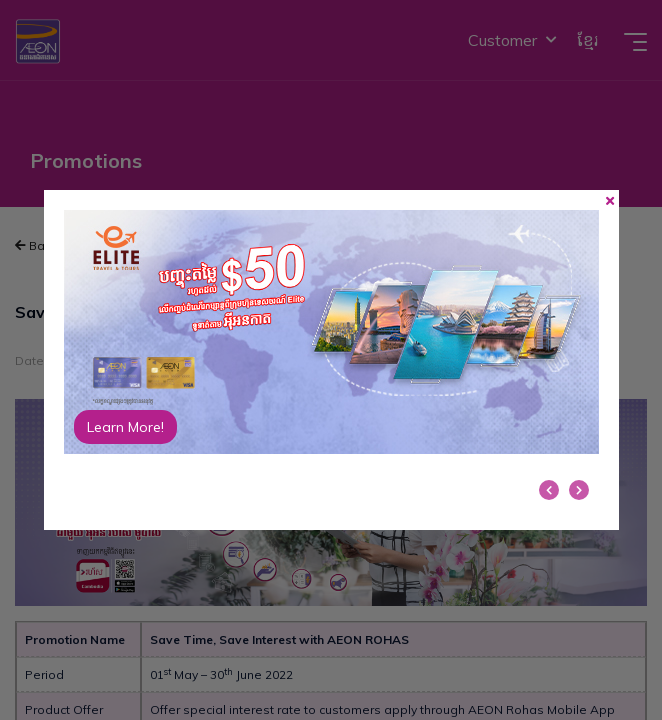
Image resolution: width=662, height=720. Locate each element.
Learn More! (125, 427)
